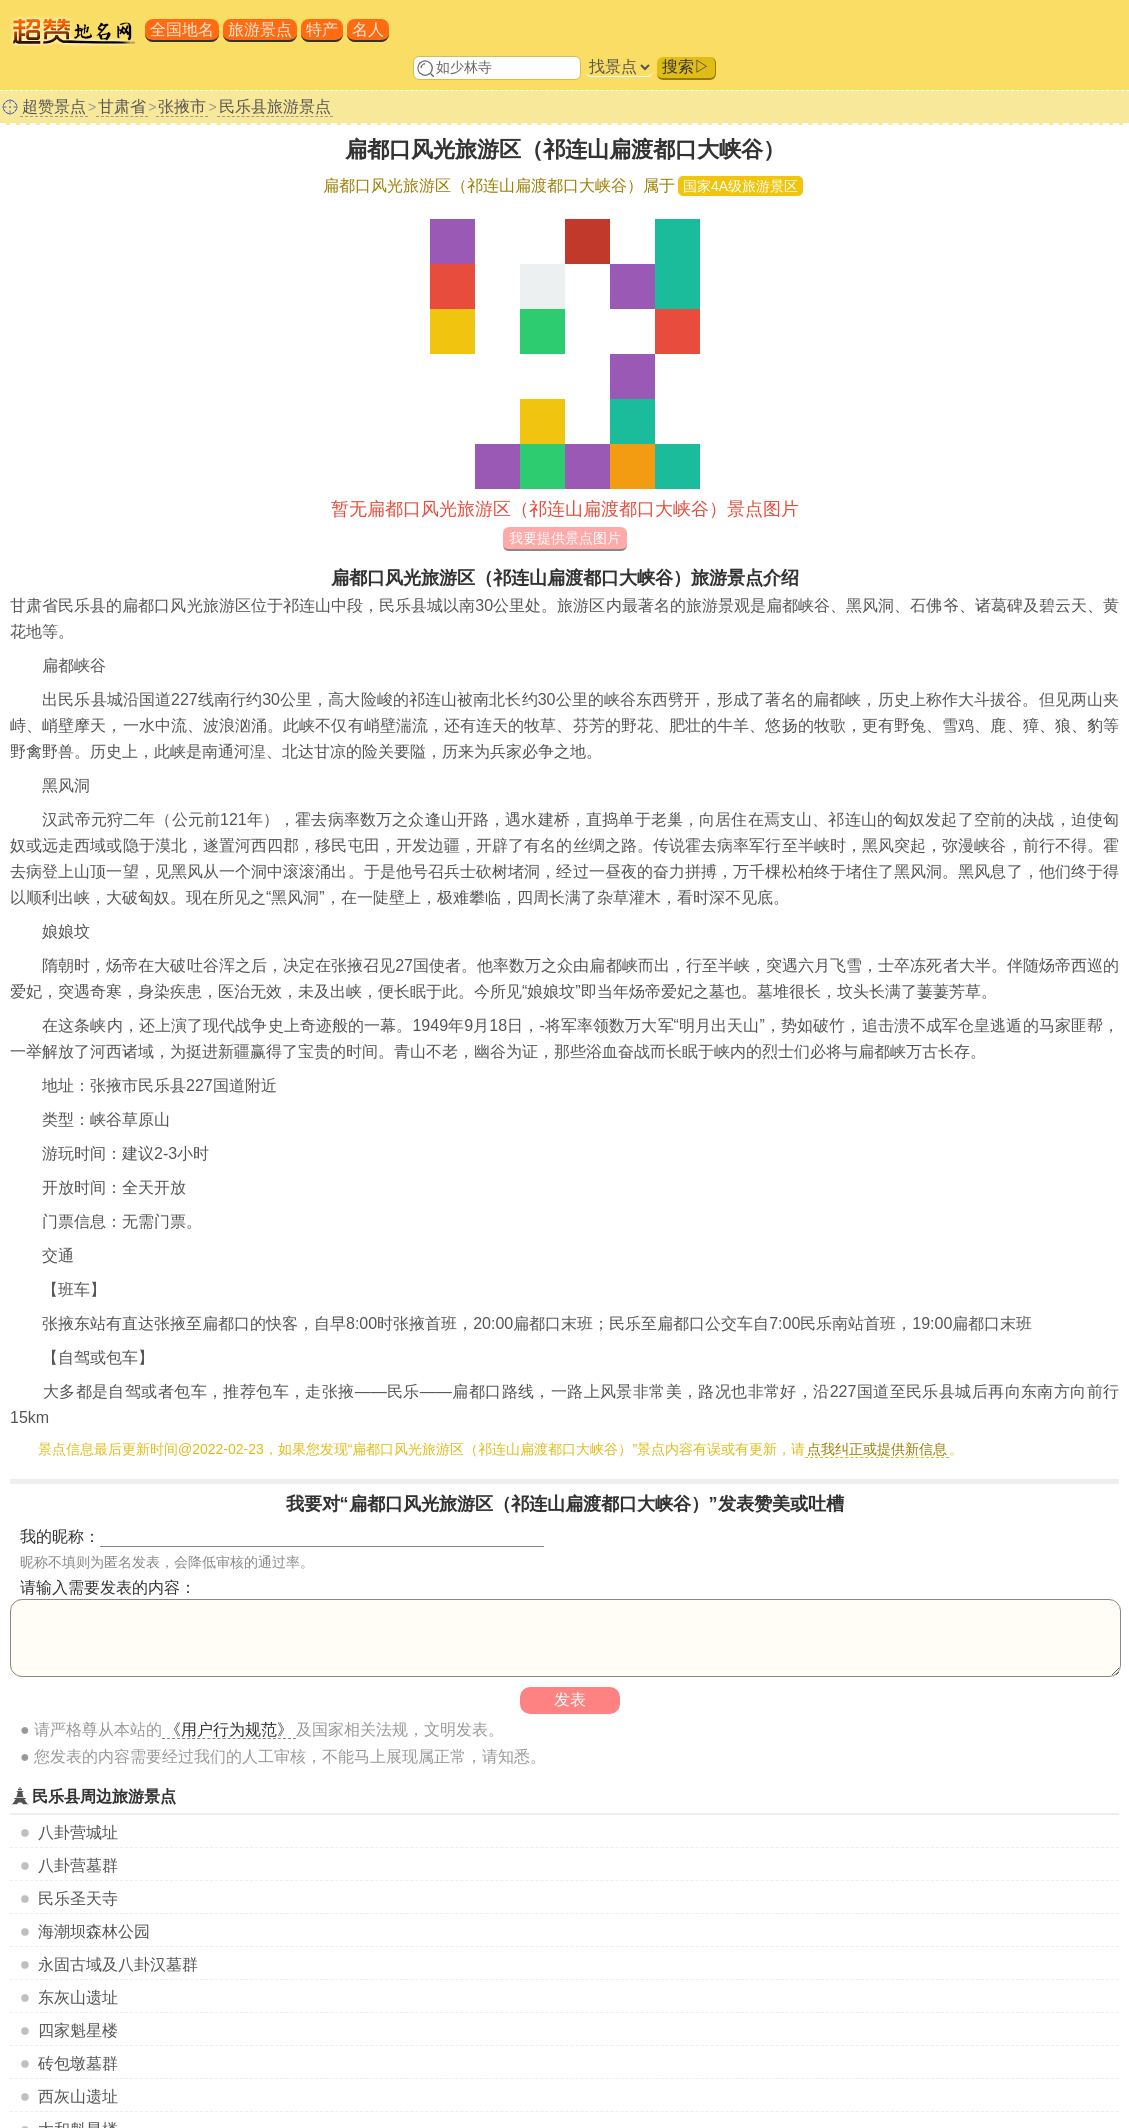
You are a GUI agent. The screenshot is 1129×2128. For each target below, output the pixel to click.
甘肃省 (122, 106)
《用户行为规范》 (229, 1729)
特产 (322, 29)
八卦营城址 (78, 1832)
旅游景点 (260, 29)
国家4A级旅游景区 (740, 186)
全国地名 (182, 29)
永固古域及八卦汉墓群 (118, 1964)
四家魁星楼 (78, 2030)
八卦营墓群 (78, 1865)
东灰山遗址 (78, 1997)
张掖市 (182, 106)
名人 (368, 29)
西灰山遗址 (78, 2096)
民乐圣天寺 (78, 1898)
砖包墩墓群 (78, 2063)
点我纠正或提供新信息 (877, 1449)
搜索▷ (686, 66)
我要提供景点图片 (565, 538)
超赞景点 (54, 106)
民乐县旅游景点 (275, 106)
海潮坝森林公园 (94, 1931)
